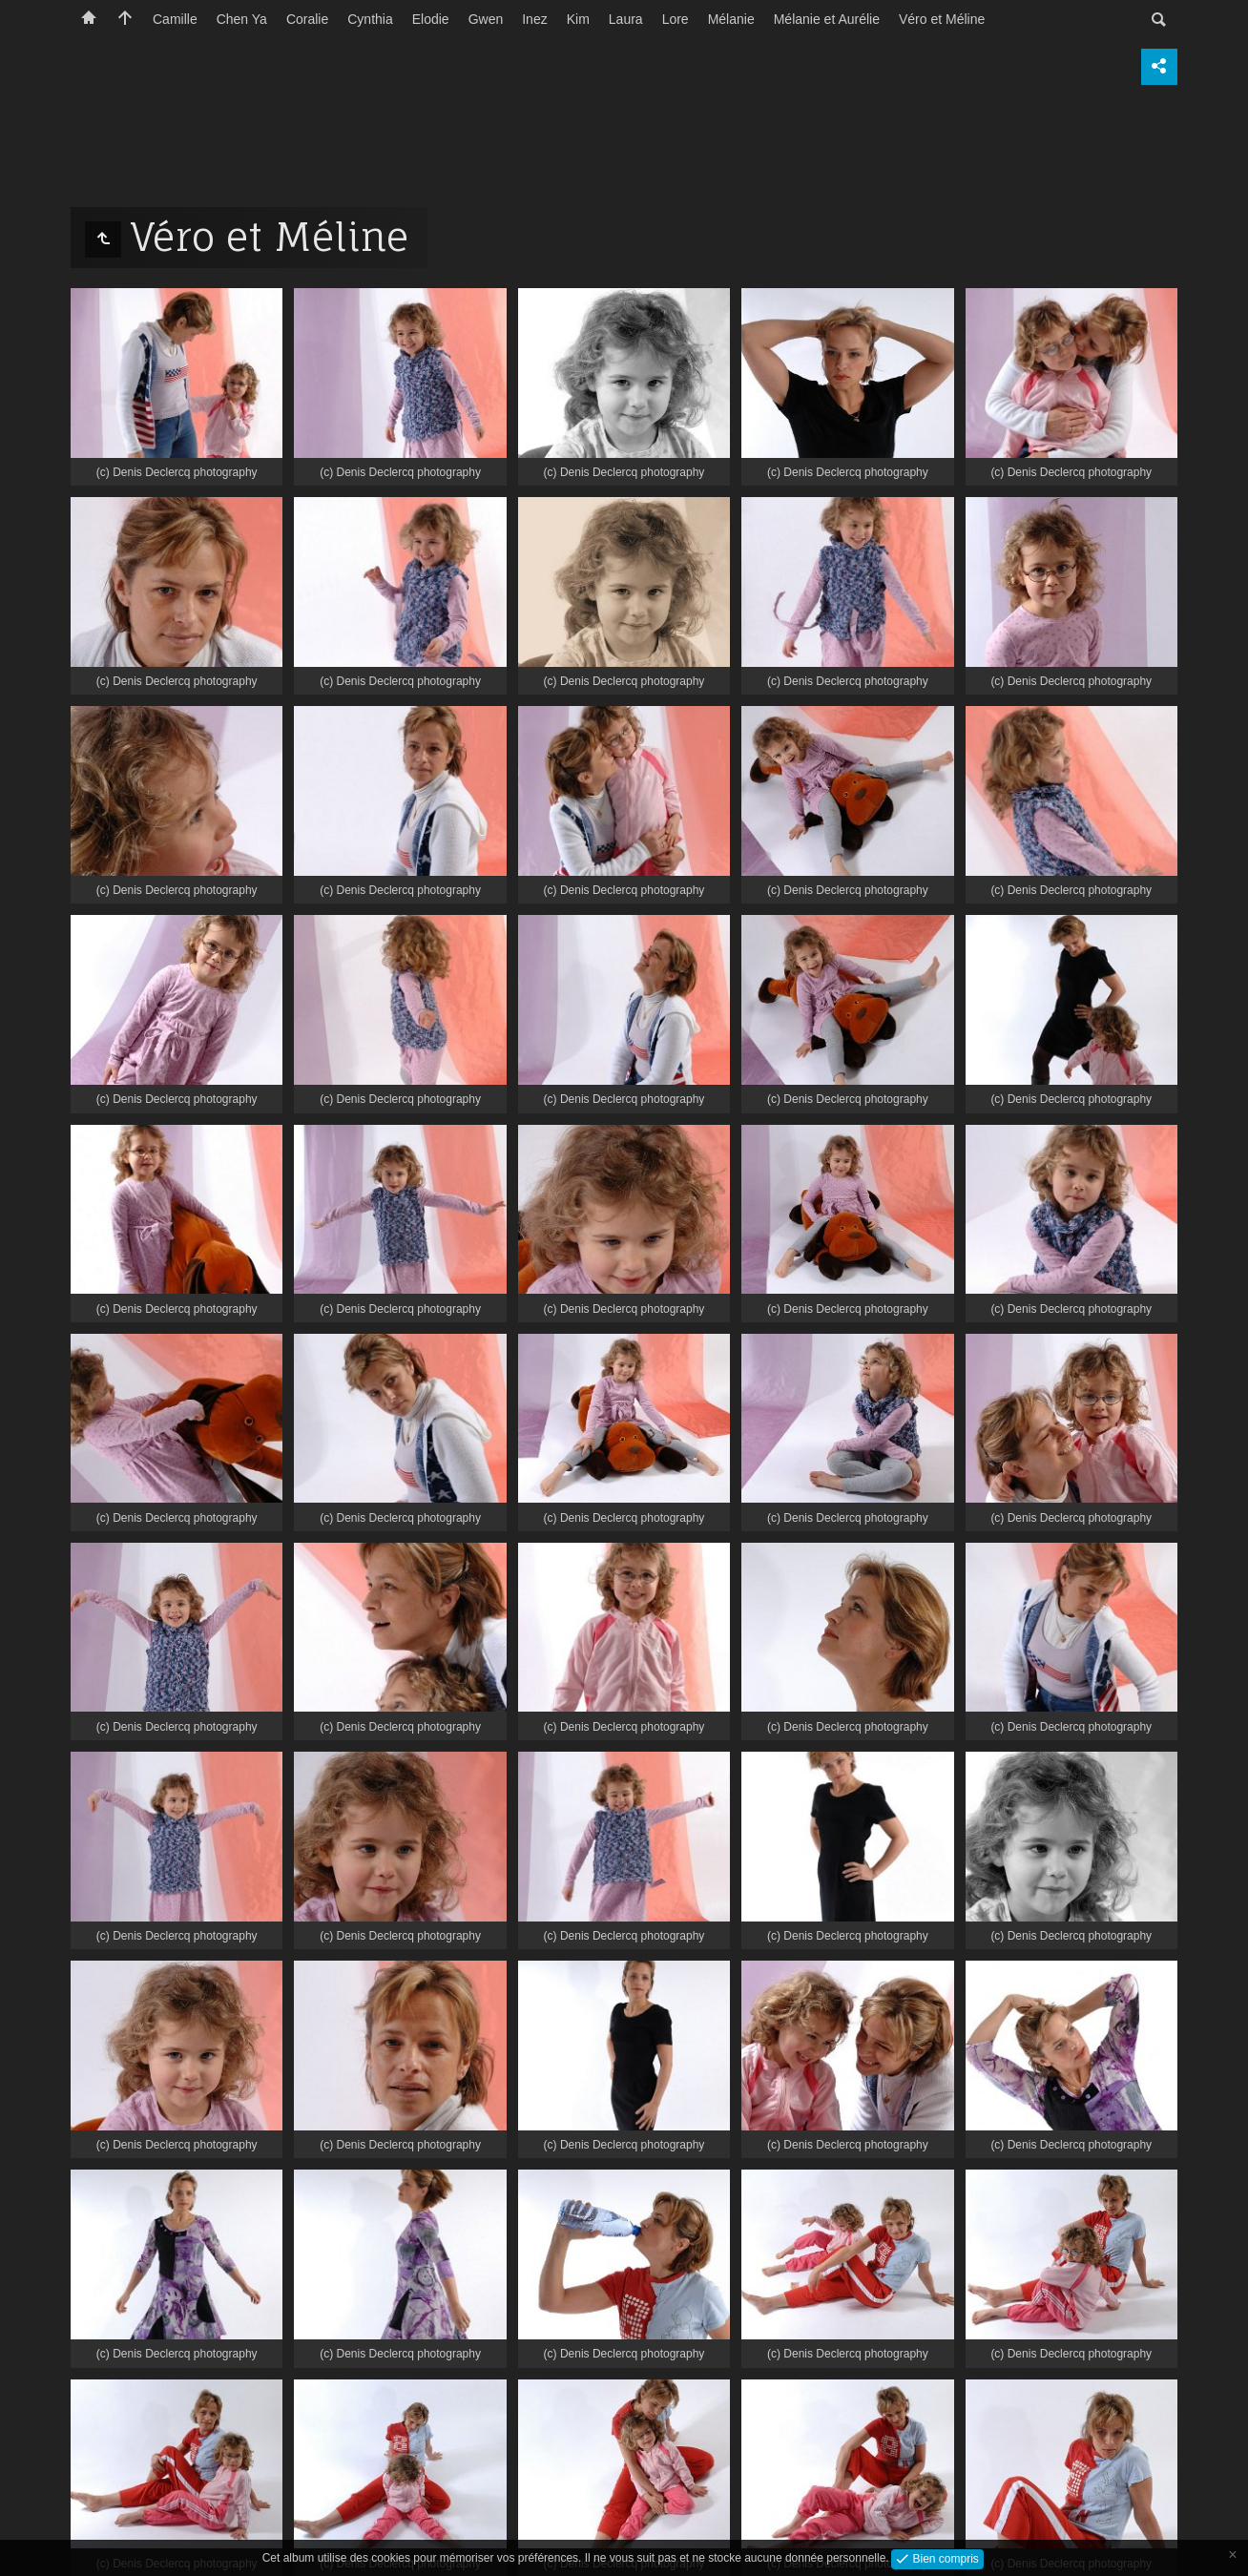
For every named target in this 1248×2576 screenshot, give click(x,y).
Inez (534, 19)
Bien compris (944, 2558)
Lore (675, 19)
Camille (175, 19)
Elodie (430, 19)
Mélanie (731, 19)
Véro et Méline (942, 19)
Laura (626, 19)
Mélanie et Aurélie (827, 19)
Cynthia (369, 19)
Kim (578, 19)
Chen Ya (242, 19)
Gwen (486, 19)
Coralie (307, 19)
